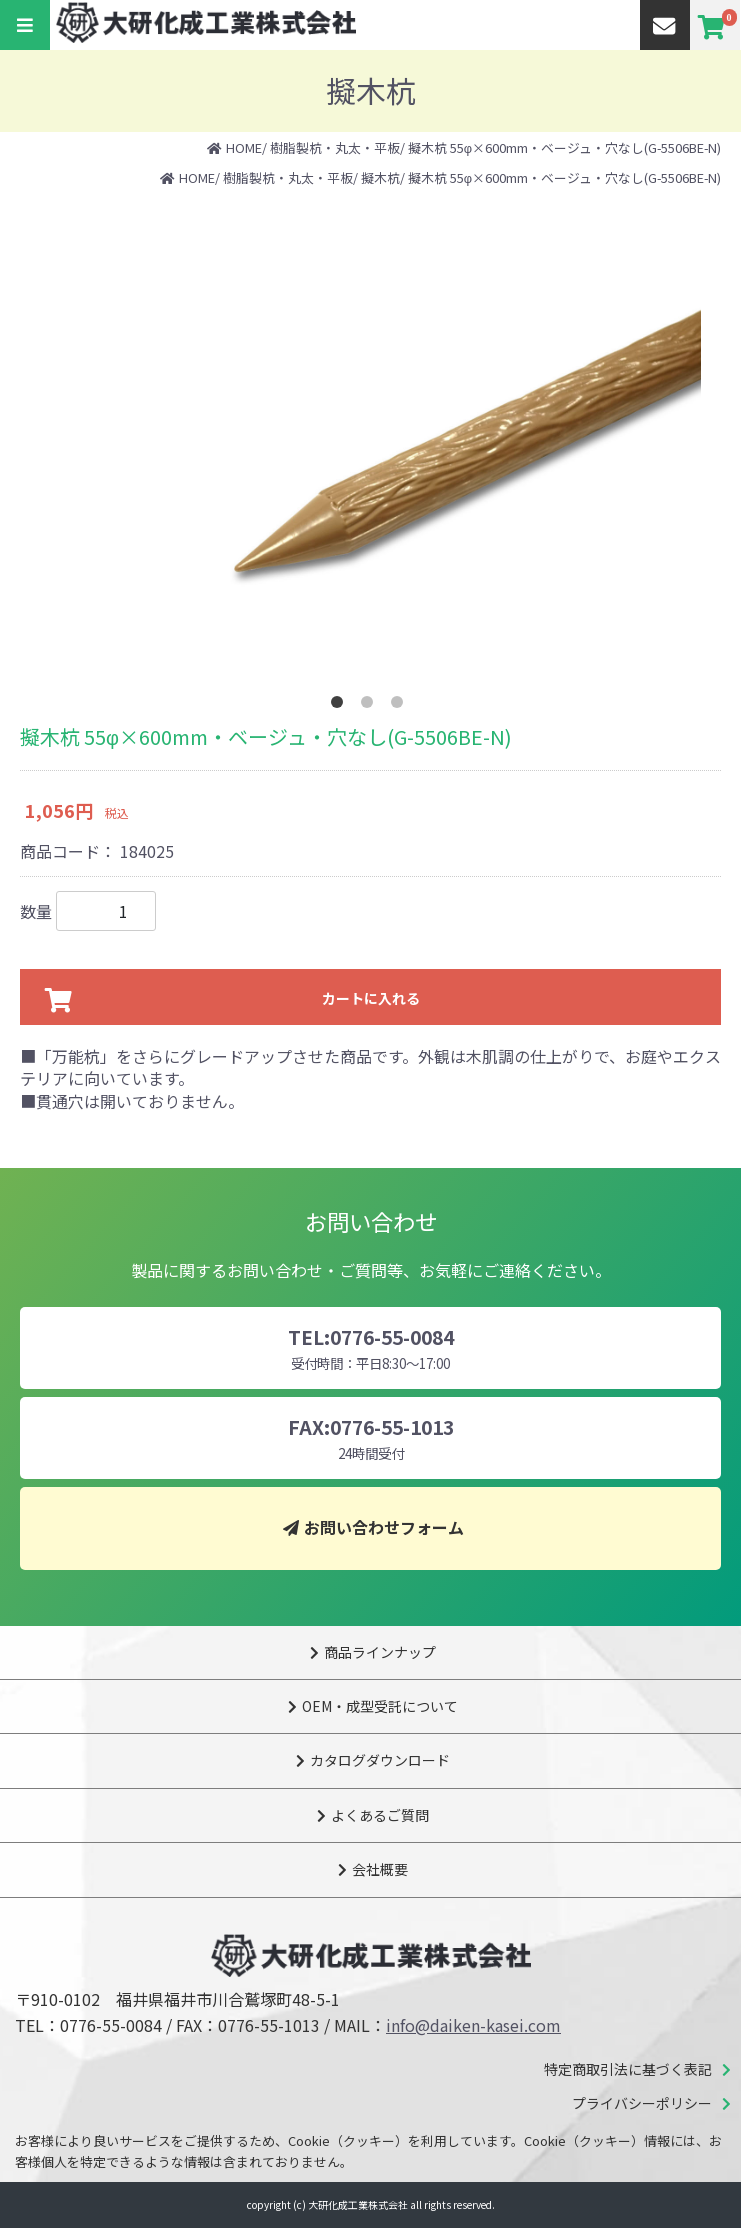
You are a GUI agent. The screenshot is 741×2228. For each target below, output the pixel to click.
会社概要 (380, 1869)
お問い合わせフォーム (384, 1527)
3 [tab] (401, 706)
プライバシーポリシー (642, 2103)
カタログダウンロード (380, 1760)
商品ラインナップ (380, 1652)
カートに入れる (371, 998)
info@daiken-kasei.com (473, 2025)
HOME (244, 147)
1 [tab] (341, 706)
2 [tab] (371, 706)
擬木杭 (380, 177)
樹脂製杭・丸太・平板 (335, 147)
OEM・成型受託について (380, 1706)
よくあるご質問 (380, 1815)
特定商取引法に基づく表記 (628, 2069)
